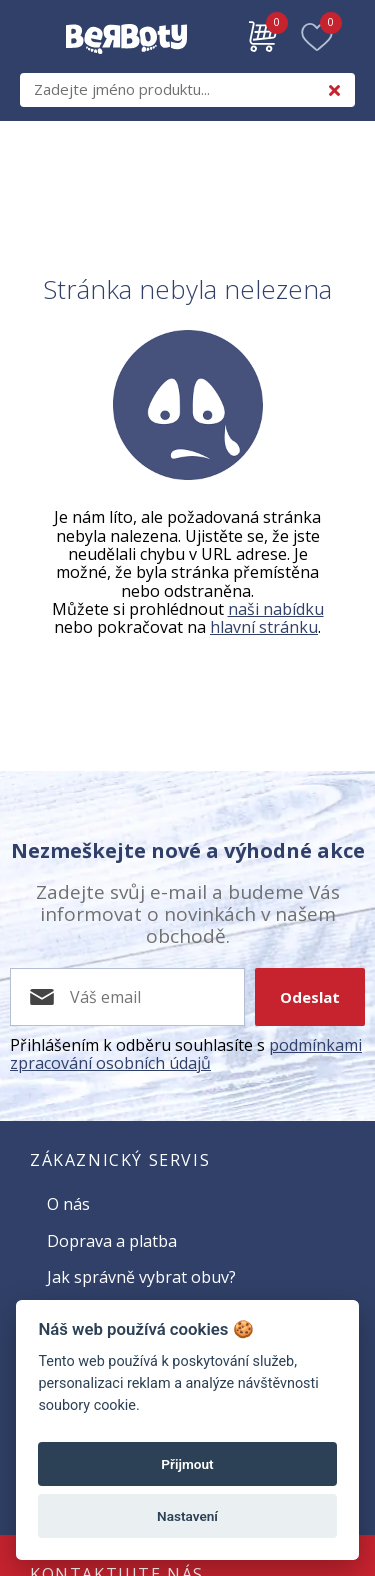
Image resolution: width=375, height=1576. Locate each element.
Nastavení (187, 1516)
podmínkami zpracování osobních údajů (186, 1054)
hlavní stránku (264, 627)
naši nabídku (276, 609)
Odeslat (310, 997)
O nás (68, 1204)
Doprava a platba (112, 1241)
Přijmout (187, 1464)
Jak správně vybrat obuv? (141, 1277)
